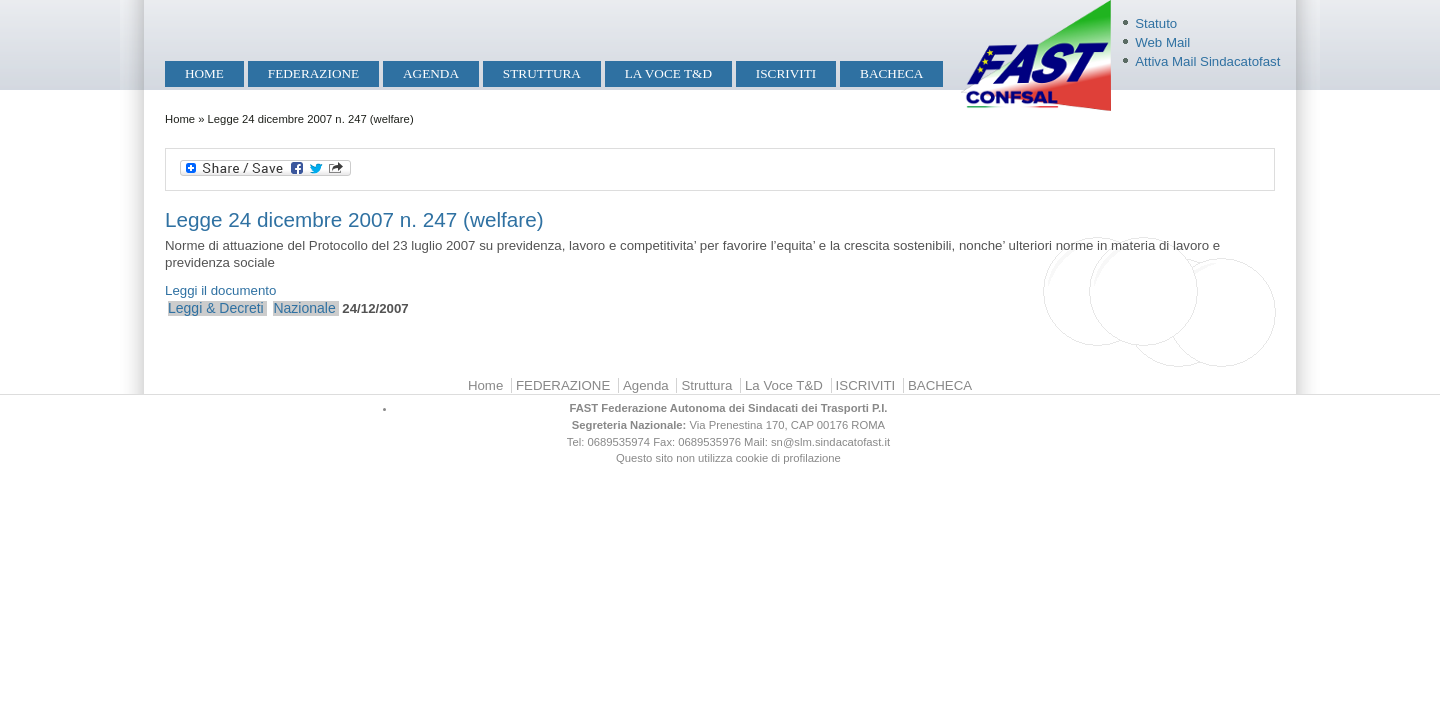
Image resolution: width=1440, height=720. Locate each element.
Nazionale (304, 308)
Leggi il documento (220, 290)
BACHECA (891, 73)
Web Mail (1162, 42)
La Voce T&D (668, 73)
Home (204, 73)
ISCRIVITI (786, 73)
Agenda (431, 73)
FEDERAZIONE (313, 73)
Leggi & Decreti (216, 308)
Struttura (542, 73)
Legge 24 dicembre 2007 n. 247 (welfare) (354, 219)
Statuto (1156, 23)
